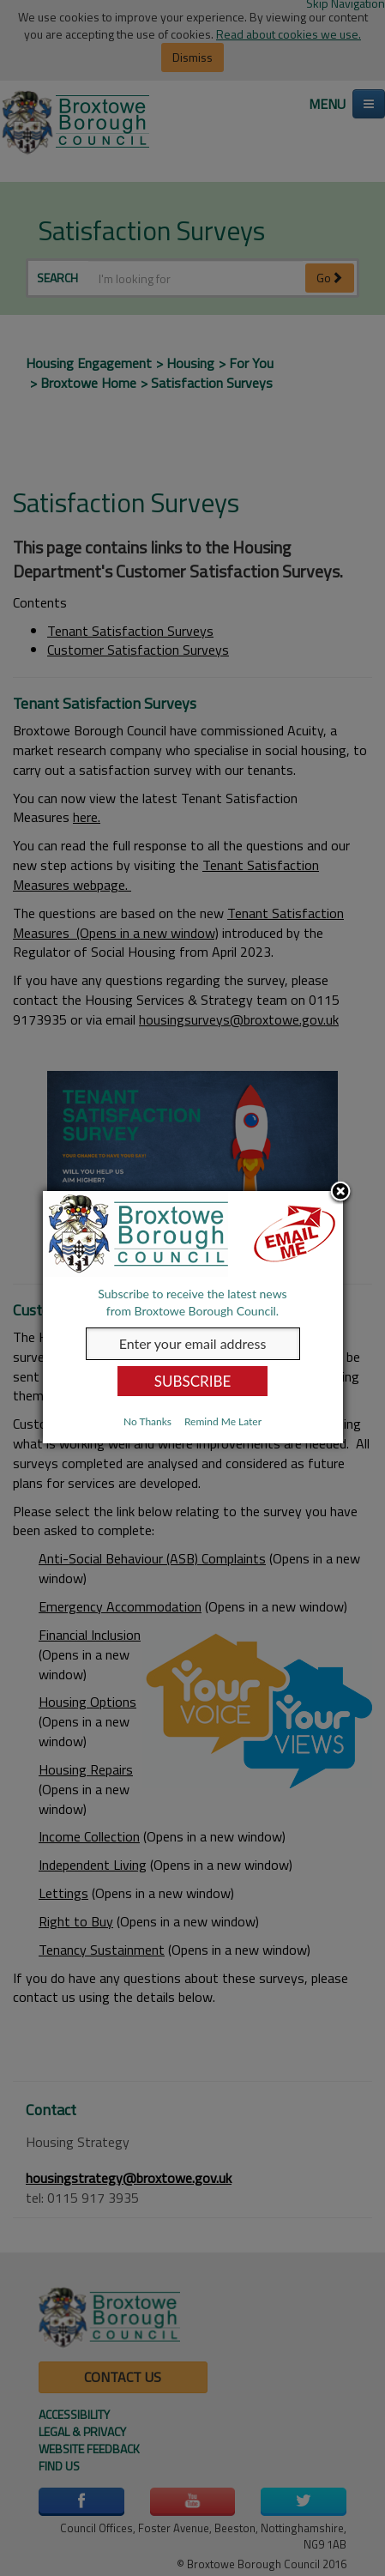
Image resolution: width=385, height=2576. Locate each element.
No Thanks (147, 1421)
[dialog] (193, 1317)
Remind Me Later (223, 1421)
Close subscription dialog (340, 1193)
